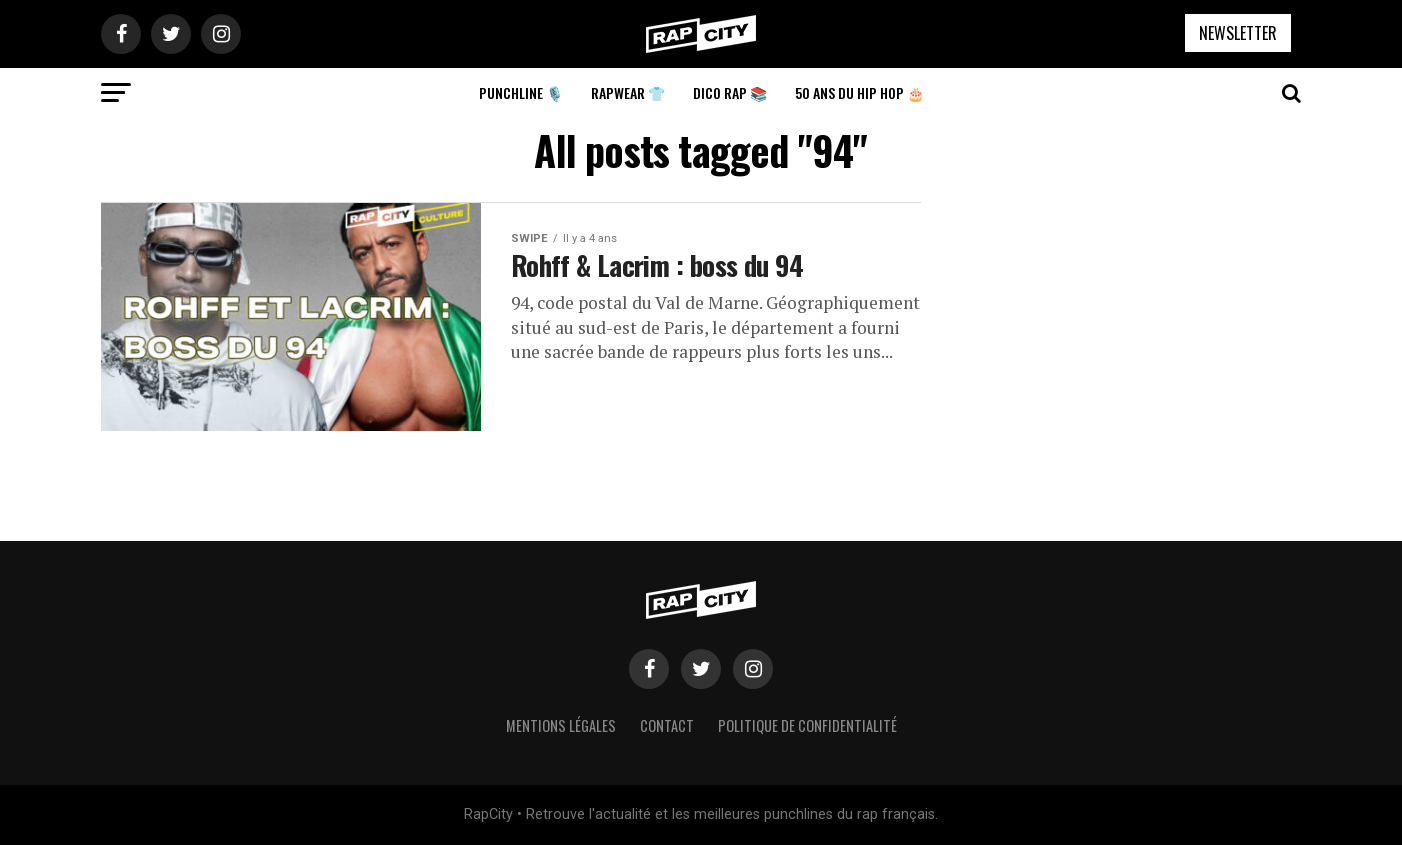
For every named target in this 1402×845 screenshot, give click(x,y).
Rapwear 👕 (628, 92)
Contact (667, 725)
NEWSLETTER (1238, 33)
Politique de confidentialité (807, 725)
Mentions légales (561, 725)
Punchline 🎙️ (521, 92)
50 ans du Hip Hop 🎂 (859, 92)
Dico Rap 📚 (730, 92)
